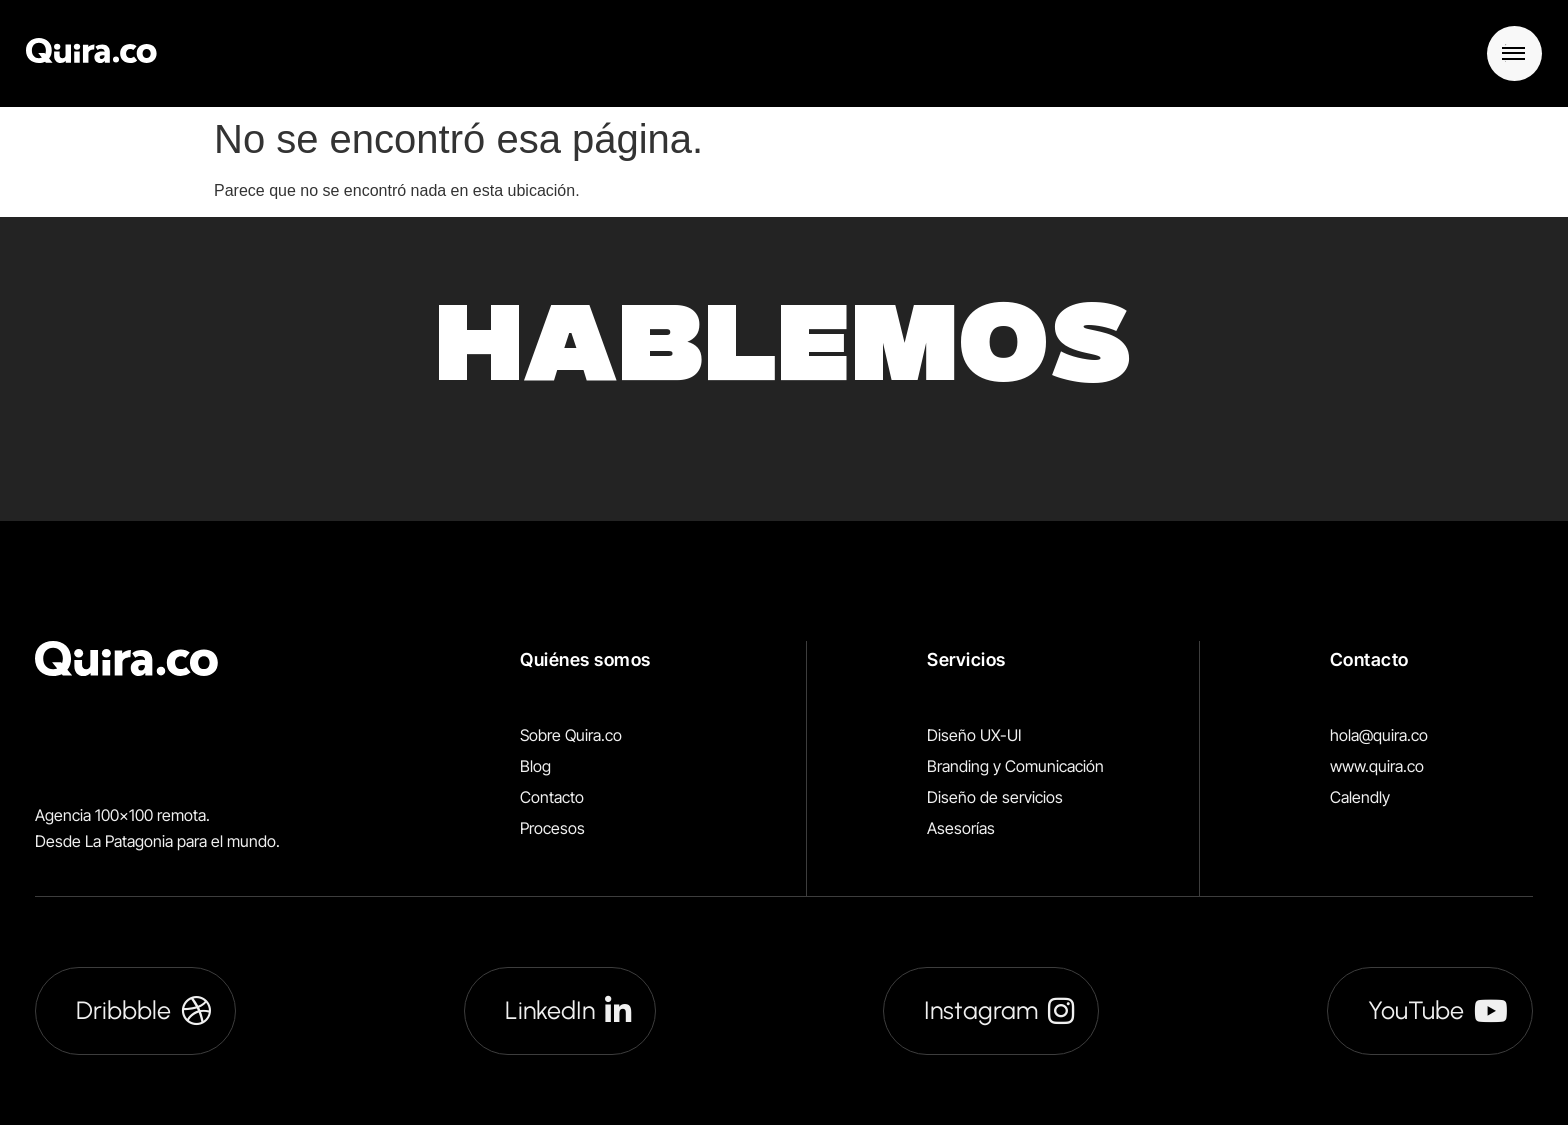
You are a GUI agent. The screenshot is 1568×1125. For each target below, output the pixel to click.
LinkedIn (568, 1010)
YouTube (1438, 1010)
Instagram (999, 1010)
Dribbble (143, 1010)
